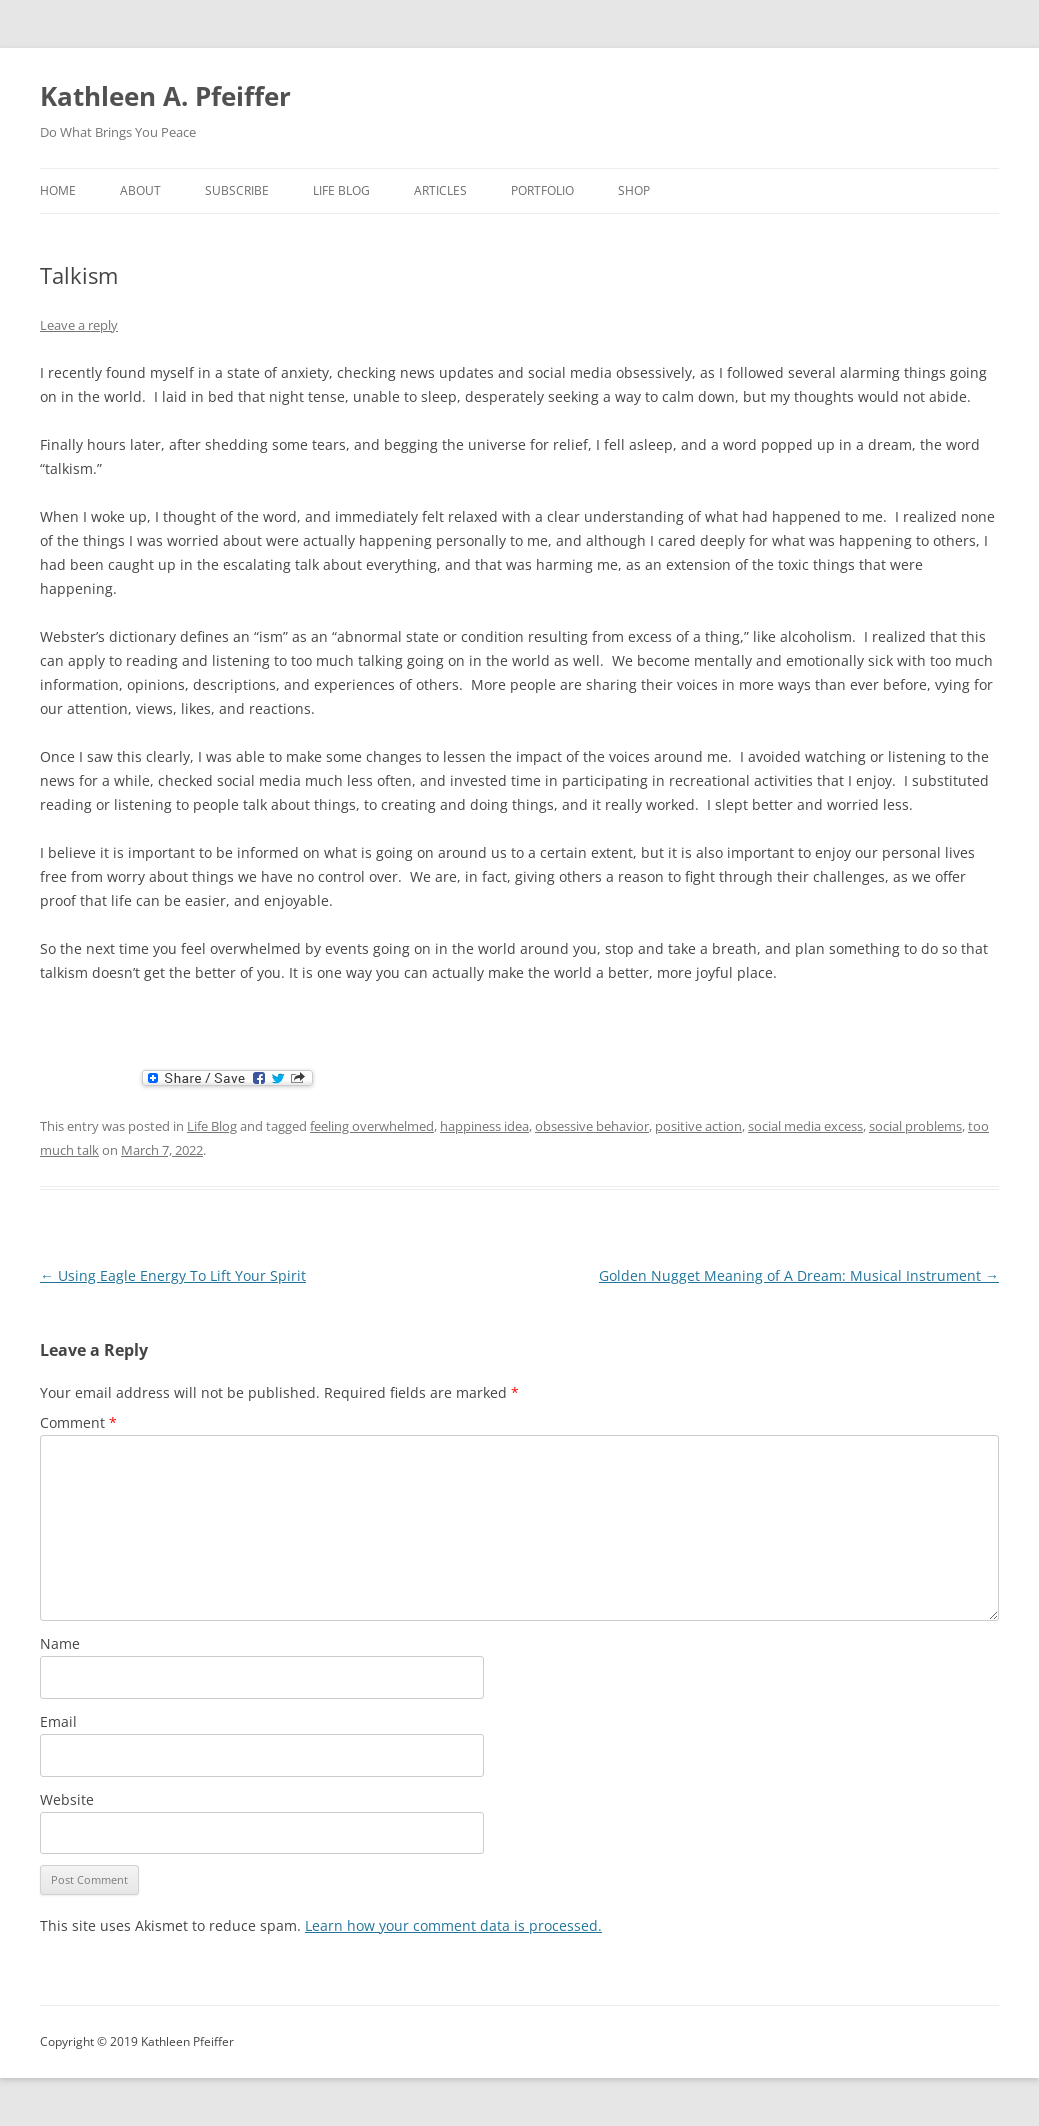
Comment (78, 1422)
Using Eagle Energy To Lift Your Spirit (173, 1275)
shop (634, 190)
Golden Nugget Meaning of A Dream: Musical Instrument (799, 1275)
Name (60, 1643)
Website (67, 1799)
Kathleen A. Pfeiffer (165, 96)
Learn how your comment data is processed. (453, 1925)
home (58, 190)
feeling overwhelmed (372, 1126)
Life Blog (341, 190)
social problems (915, 1126)
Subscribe (237, 190)
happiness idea (484, 1126)
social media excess (805, 1126)
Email (58, 1721)
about (140, 190)
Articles (440, 190)
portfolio (542, 190)
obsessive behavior (592, 1126)
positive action (698, 1126)
